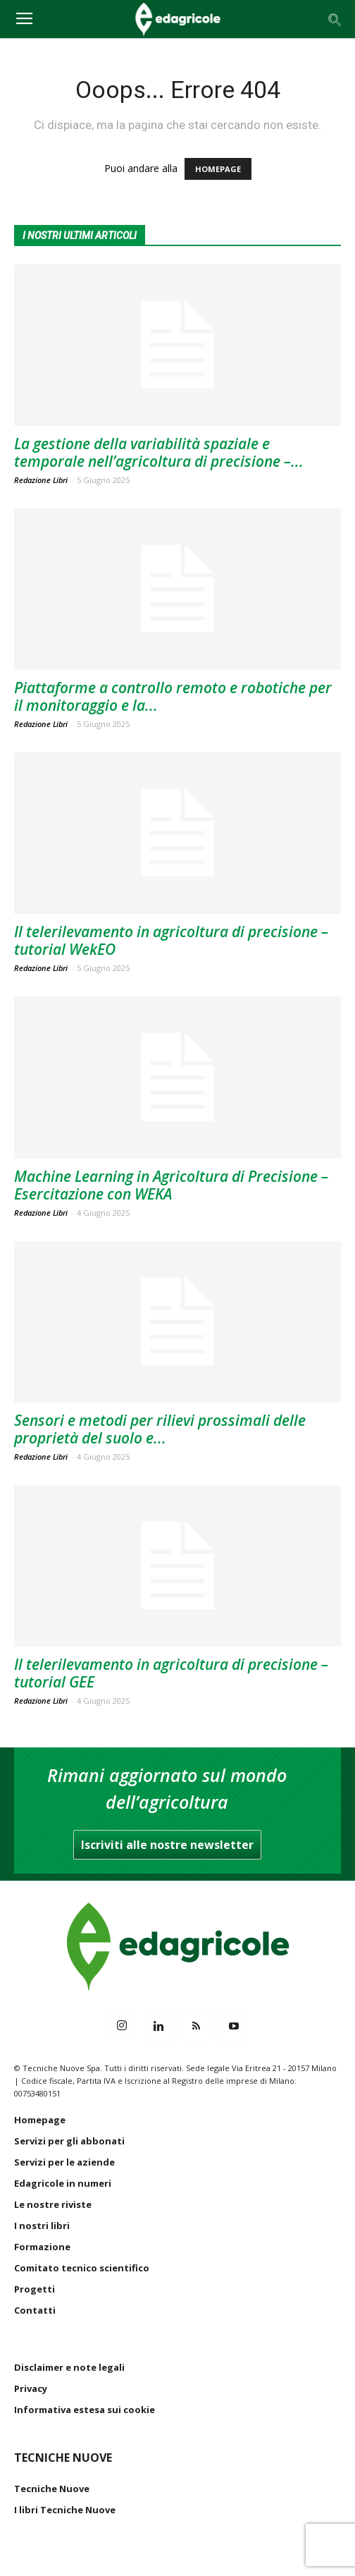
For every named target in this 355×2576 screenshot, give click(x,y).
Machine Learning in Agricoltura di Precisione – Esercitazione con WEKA (171, 1185)
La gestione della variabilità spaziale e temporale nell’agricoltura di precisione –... (159, 452)
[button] (335, 19)
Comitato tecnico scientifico (81, 2267)
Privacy (30, 2388)
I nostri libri (42, 2225)
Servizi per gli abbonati (69, 2141)
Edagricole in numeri (62, 2183)
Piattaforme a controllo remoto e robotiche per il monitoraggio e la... (173, 696)
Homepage (40, 2119)
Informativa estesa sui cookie (84, 2409)
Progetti (34, 2289)
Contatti (35, 2310)
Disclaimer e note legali (69, 2367)
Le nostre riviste (53, 2204)
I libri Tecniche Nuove (65, 2509)
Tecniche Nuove (51, 2488)
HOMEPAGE (218, 169)
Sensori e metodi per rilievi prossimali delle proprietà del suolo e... (160, 1429)
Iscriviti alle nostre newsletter (167, 1844)
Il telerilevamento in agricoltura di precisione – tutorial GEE (171, 1673)
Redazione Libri (41, 480)
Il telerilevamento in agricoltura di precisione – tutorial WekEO (171, 940)
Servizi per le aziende (64, 2162)
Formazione (42, 2246)
